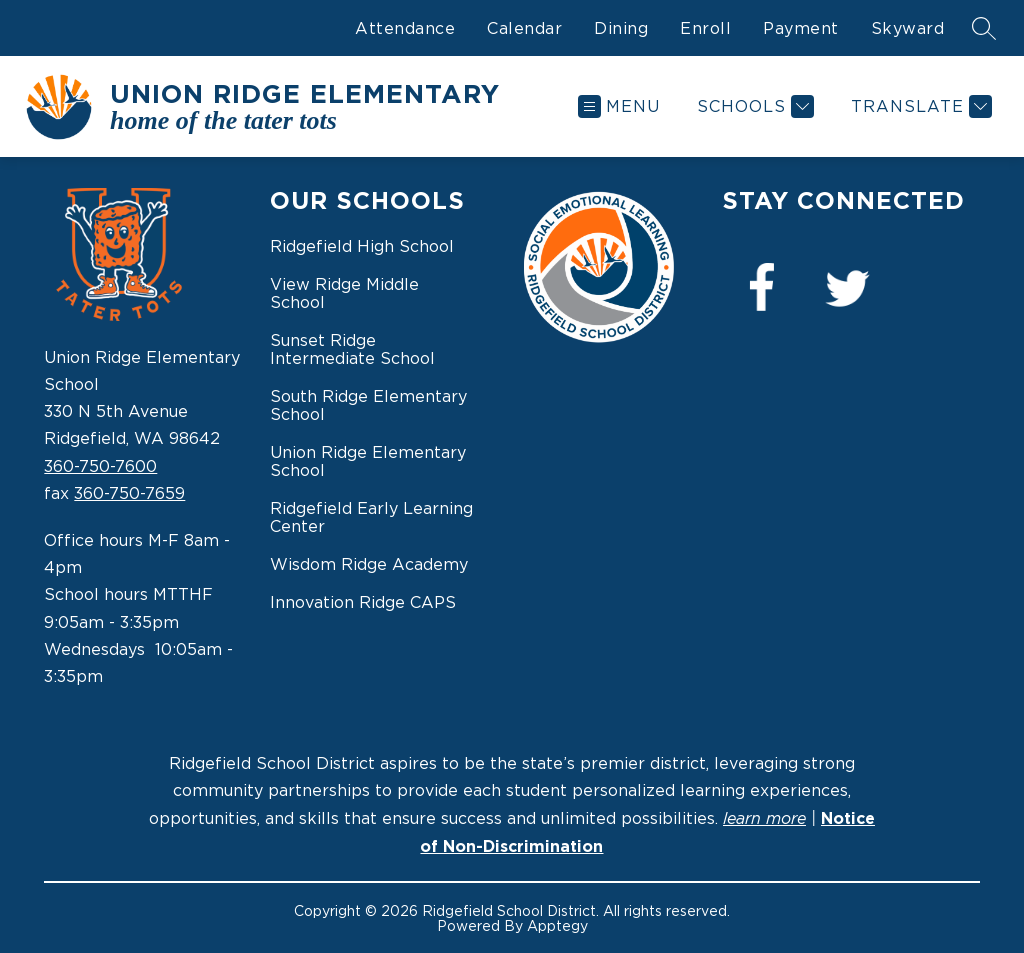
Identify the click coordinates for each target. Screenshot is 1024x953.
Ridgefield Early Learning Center (371, 517)
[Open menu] (619, 106)
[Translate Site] (919, 106)
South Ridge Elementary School (368, 405)
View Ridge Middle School (344, 293)
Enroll (705, 28)
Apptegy (557, 925)
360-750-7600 (100, 466)
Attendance (405, 28)
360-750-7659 (129, 493)
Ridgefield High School (362, 246)
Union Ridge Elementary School (368, 461)
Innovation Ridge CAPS (363, 602)
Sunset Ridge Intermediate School (352, 349)
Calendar (524, 28)
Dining (621, 28)
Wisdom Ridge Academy (369, 564)
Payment (801, 28)
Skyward (908, 28)
